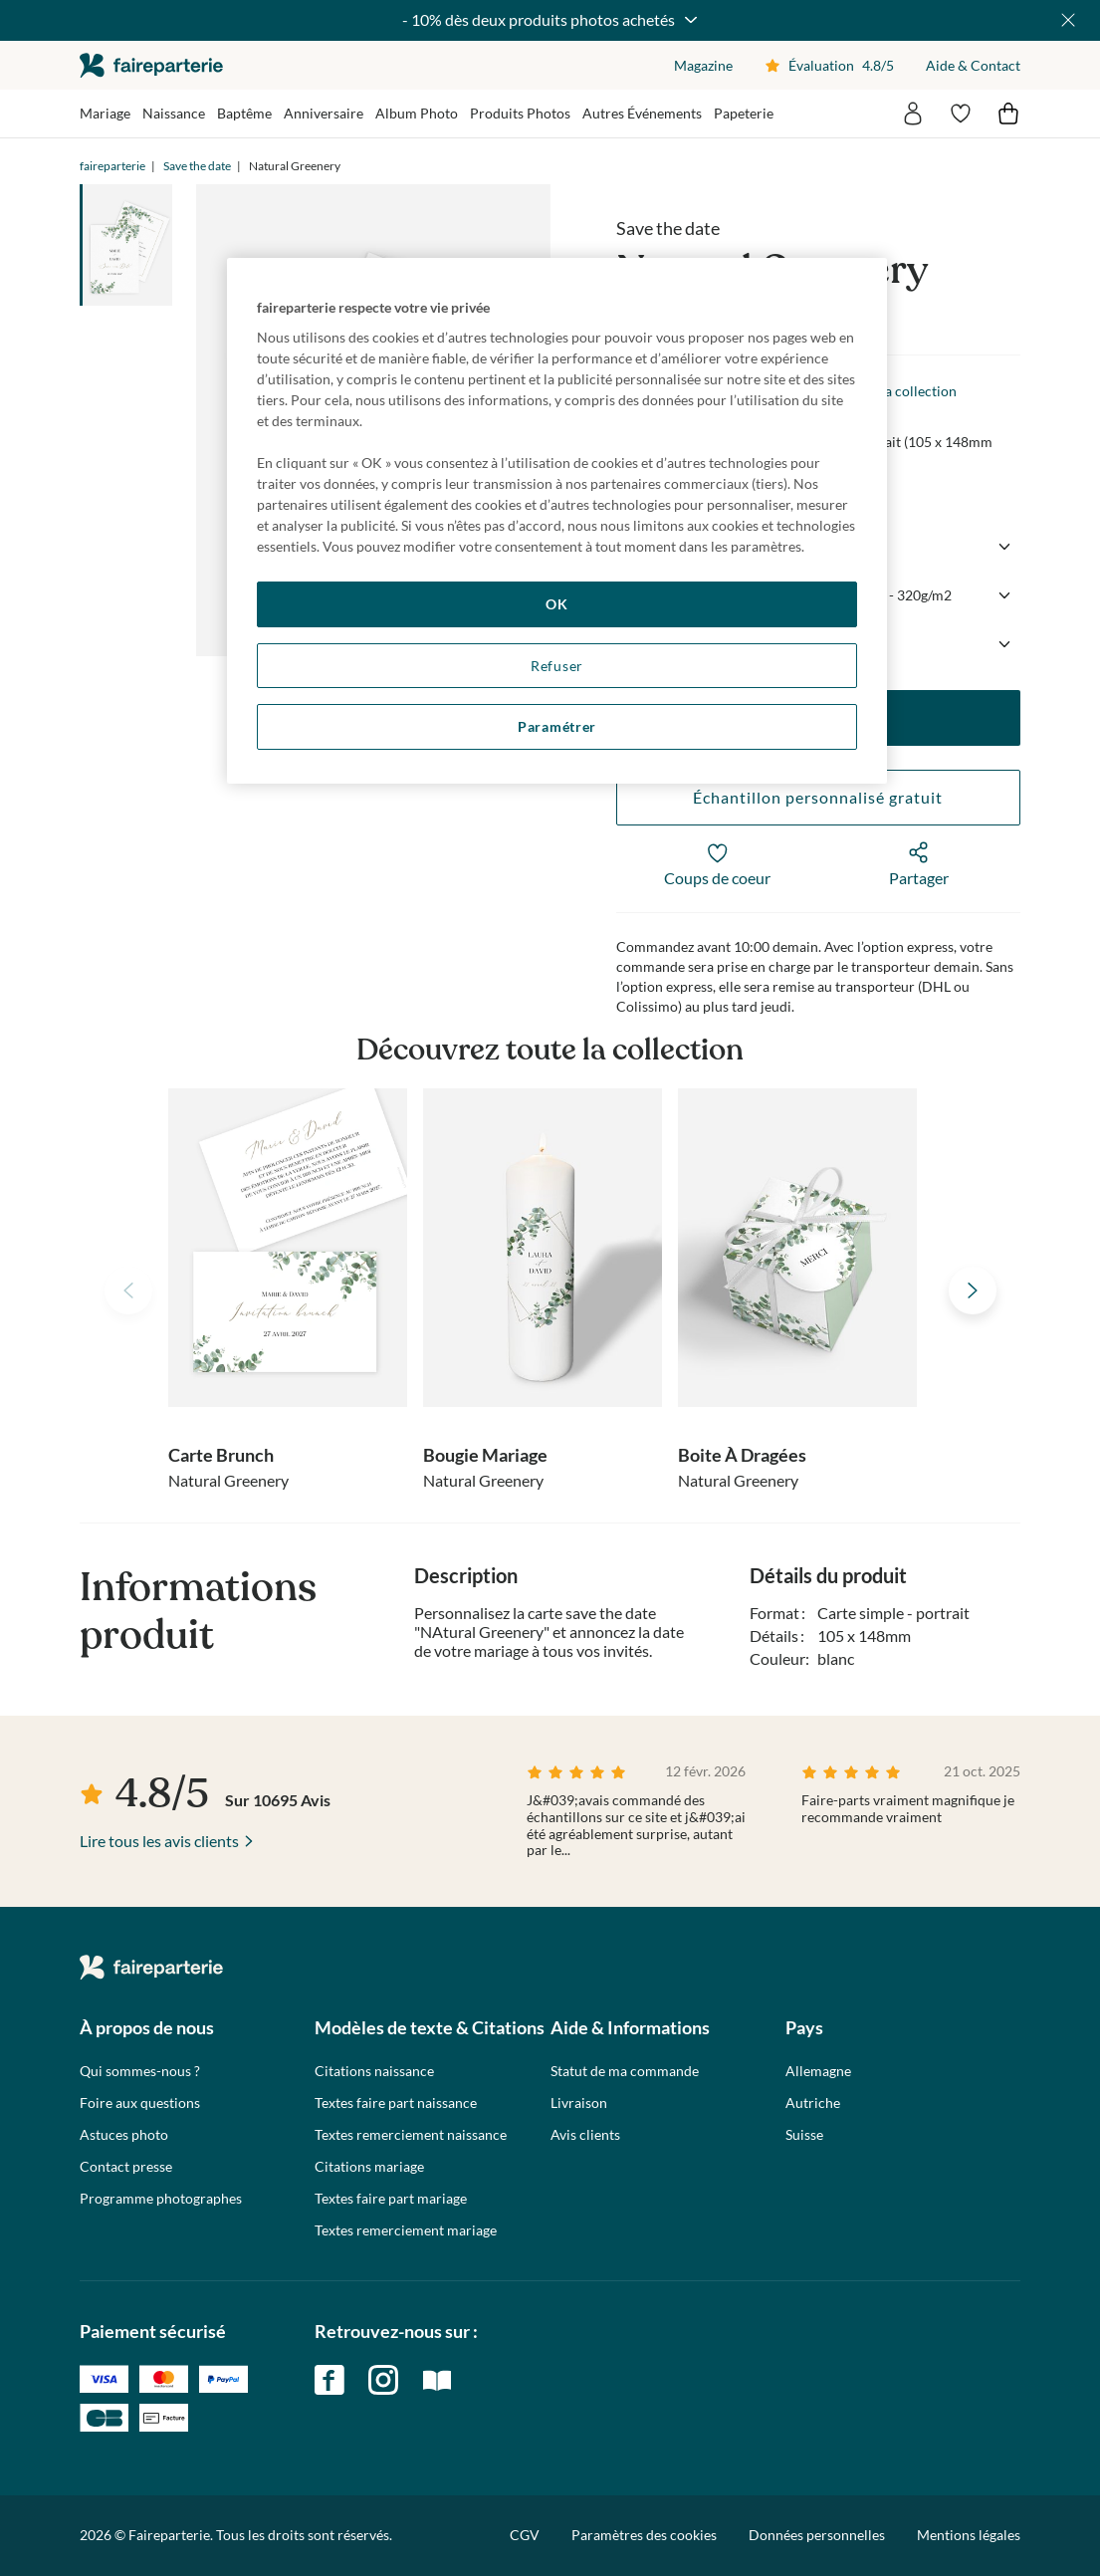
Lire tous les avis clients (159, 1840)
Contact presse (126, 2167)
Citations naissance (374, 2071)
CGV (525, 2534)
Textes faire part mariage (391, 2199)
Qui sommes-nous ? (140, 2071)
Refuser (557, 665)
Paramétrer (557, 726)
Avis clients (585, 2135)
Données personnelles (817, 2534)
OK (556, 603)
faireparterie (151, 65)
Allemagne (818, 2071)
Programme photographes (161, 2199)
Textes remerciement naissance (411, 2135)
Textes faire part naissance (396, 2103)
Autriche (812, 2103)
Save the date (197, 165)
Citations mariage (369, 2167)
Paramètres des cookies (644, 2535)
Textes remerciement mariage (406, 2230)
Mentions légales (968, 2534)
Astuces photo (124, 2135)
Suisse (804, 2135)
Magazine (703, 65)
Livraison (578, 2103)
